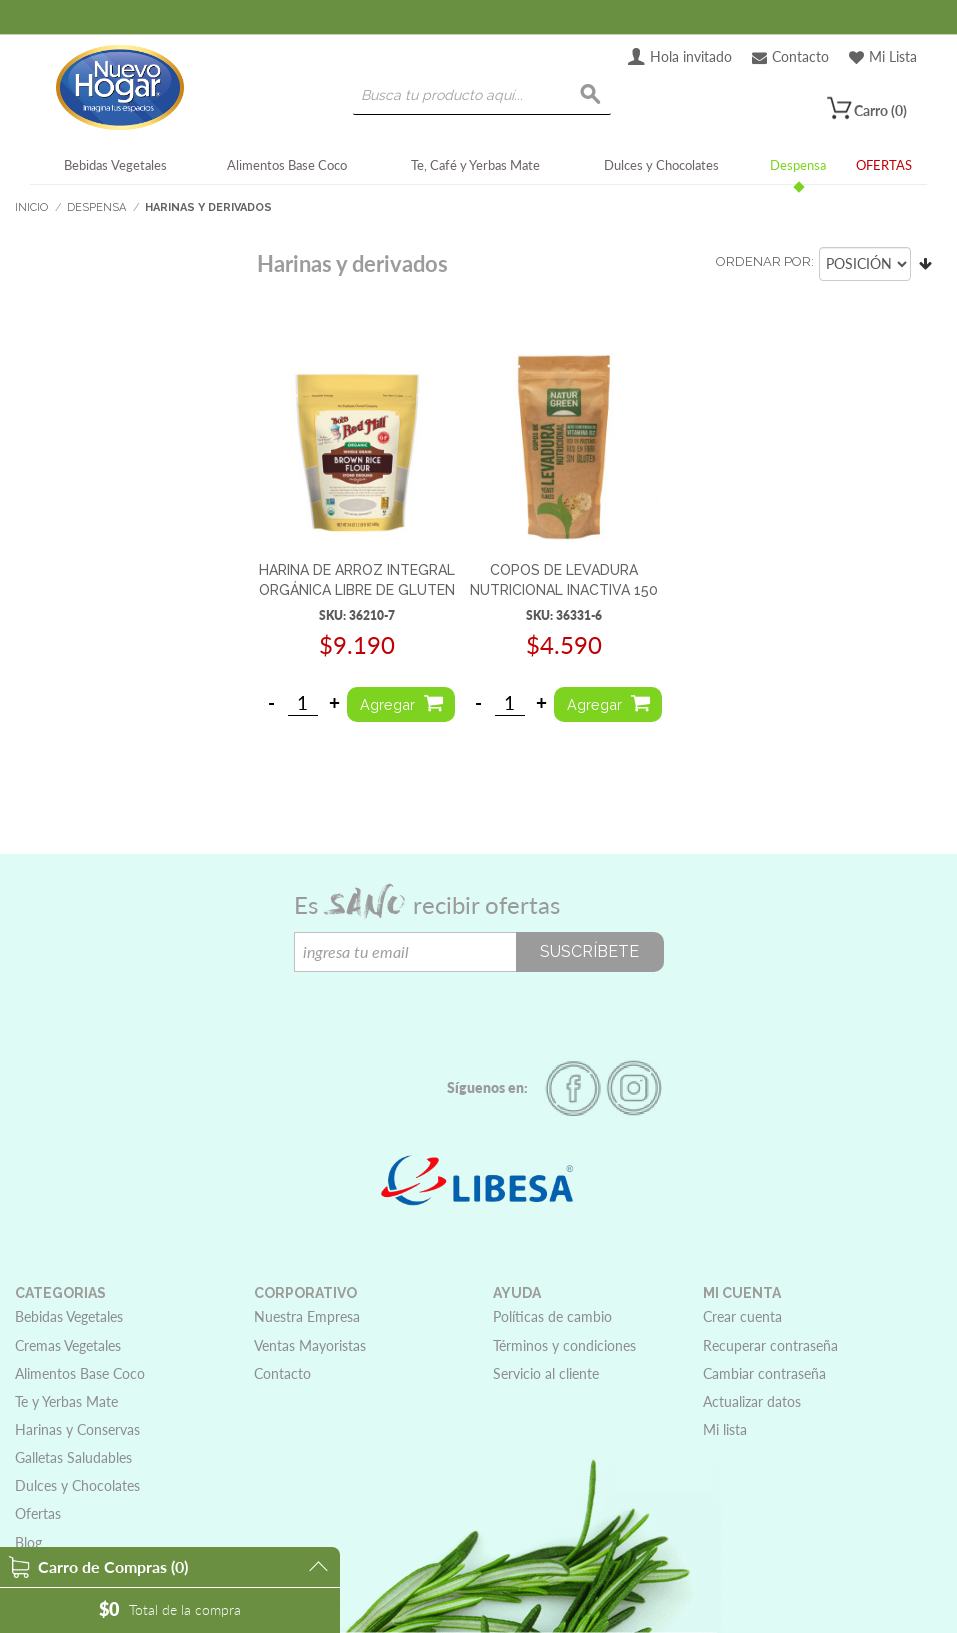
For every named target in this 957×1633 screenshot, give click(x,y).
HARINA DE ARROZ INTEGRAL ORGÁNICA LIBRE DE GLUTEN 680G (357, 589)
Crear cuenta (742, 1316)
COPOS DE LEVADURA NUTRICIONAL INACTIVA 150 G (564, 589)
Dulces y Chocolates (661, 165)
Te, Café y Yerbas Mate (475, 165)
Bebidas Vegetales (115, 165)
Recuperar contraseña (770, 1345)
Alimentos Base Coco (287, 165)
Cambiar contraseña (764, 1373)
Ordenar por (763, 261)
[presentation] (446, 1011)
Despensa (798, 165)
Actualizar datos (752, 1401)
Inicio (31, 207)
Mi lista (725, 1429)
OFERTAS (884, 165)
